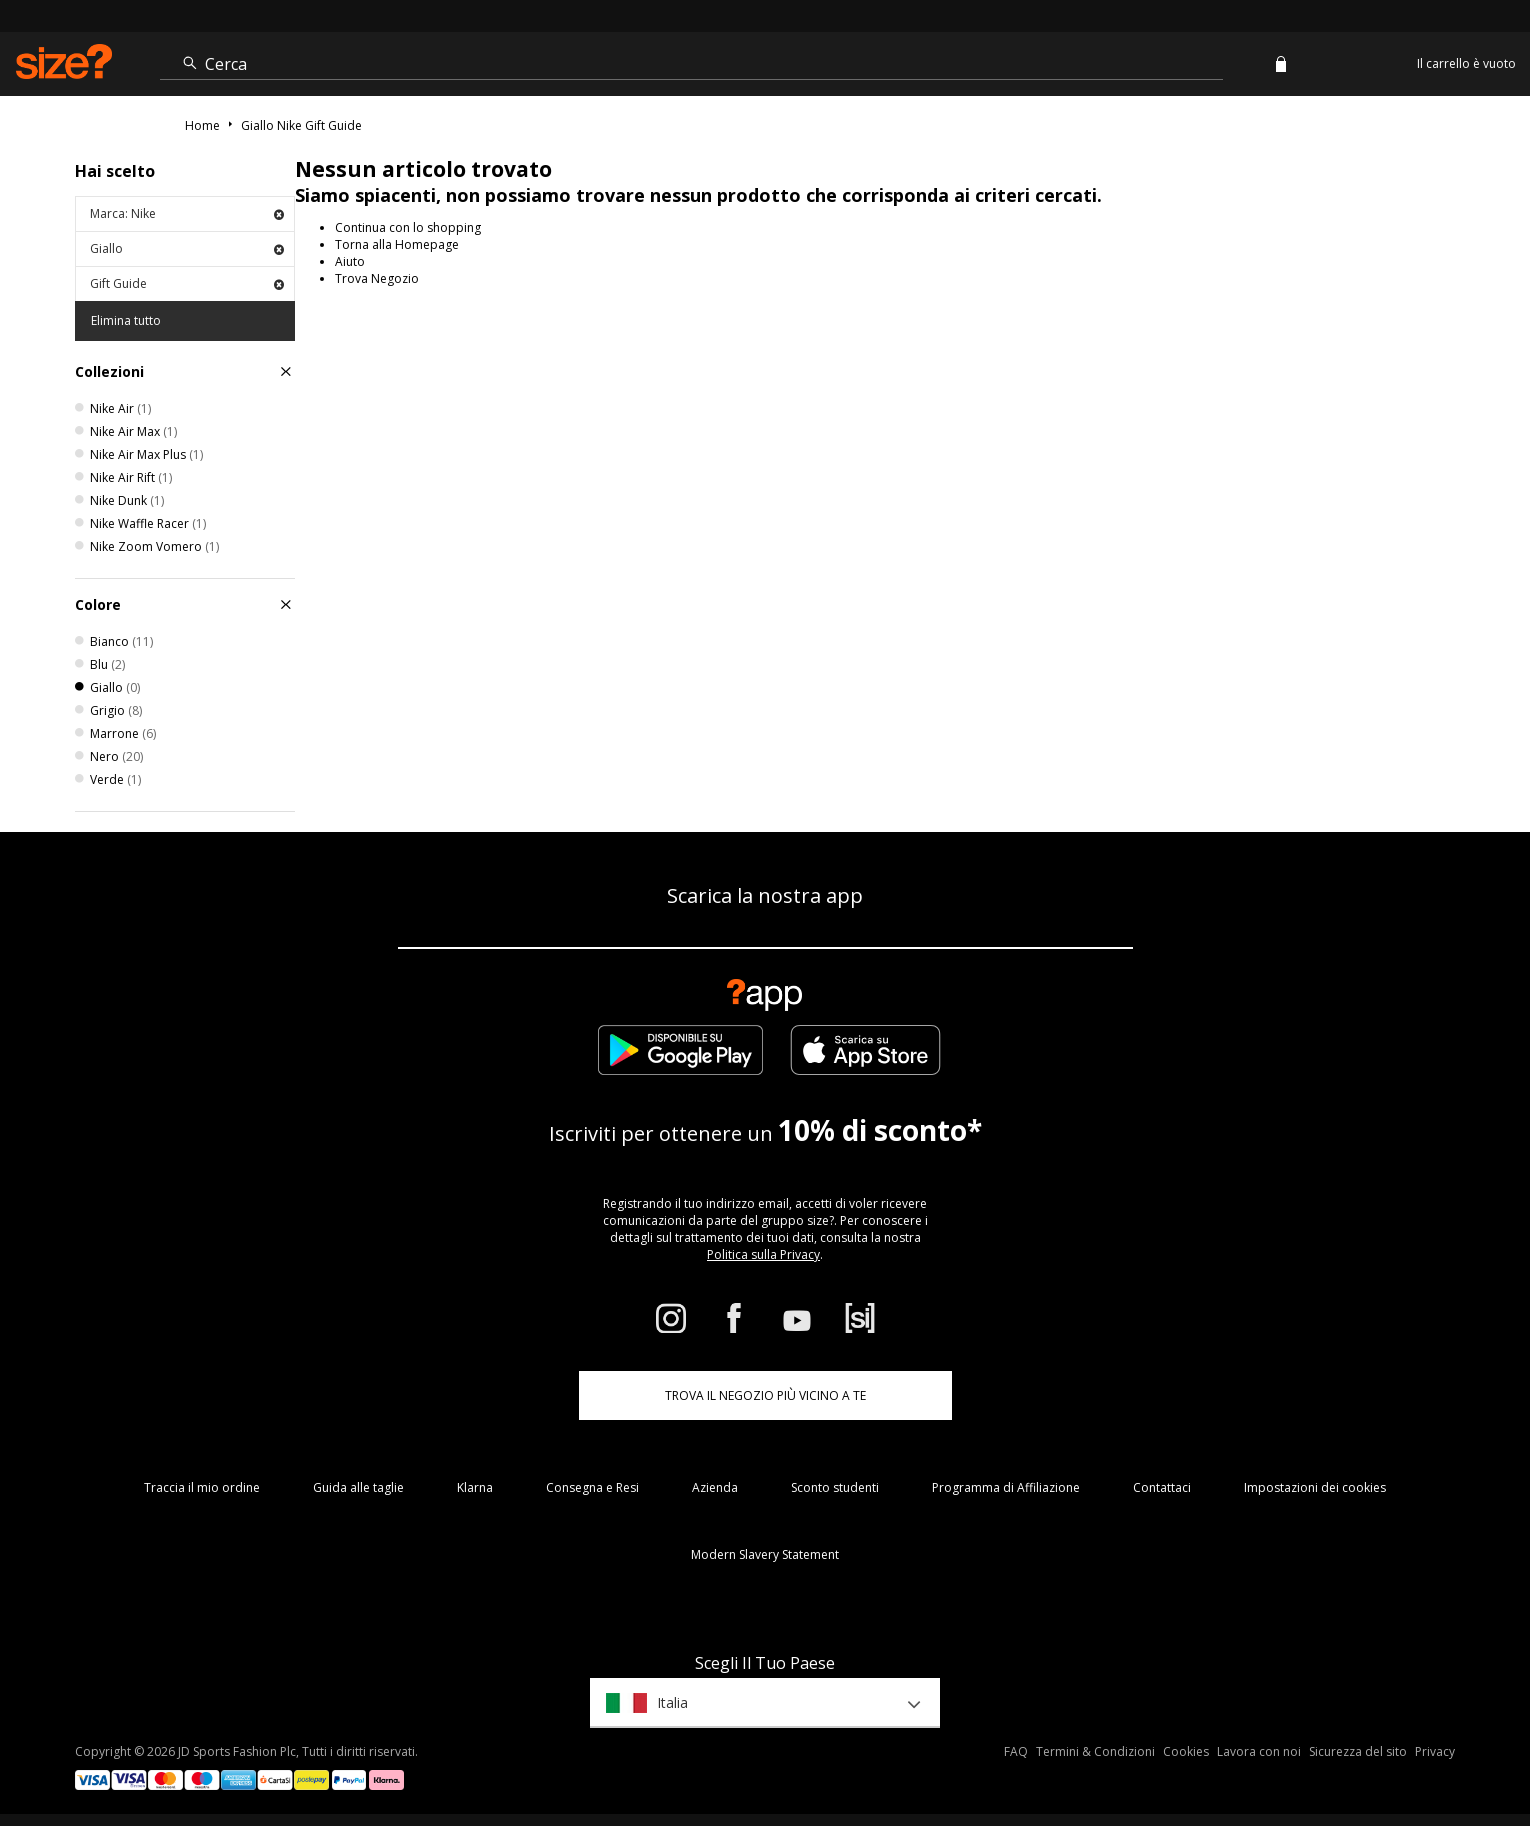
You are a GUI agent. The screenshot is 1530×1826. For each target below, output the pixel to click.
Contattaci (1162, 1487)
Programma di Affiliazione (1006, 1487)
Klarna (475, 1487)
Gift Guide (187, 283)
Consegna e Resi (592, 1487)
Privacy (1435, 1751)
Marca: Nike (187, 213)
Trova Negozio (377, 278)
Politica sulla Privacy (763, 1254)
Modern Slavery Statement (765, 1554)
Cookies (1186, 1751)
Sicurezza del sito (1358, 1751)
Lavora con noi (1259, 1751)
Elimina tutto (126, 320)
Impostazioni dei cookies (1315, 1487)
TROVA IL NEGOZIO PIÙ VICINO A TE (765, 1395)
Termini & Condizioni (1095, 1751)
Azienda (715, 1487)
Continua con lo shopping (408, 227)
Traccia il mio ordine (202, 1487)
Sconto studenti (835, 1487)
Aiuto (350, 261)
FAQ (1016, 1751)
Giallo (187, 248)
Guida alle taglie (358, 1487)
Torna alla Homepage (397, 244)
